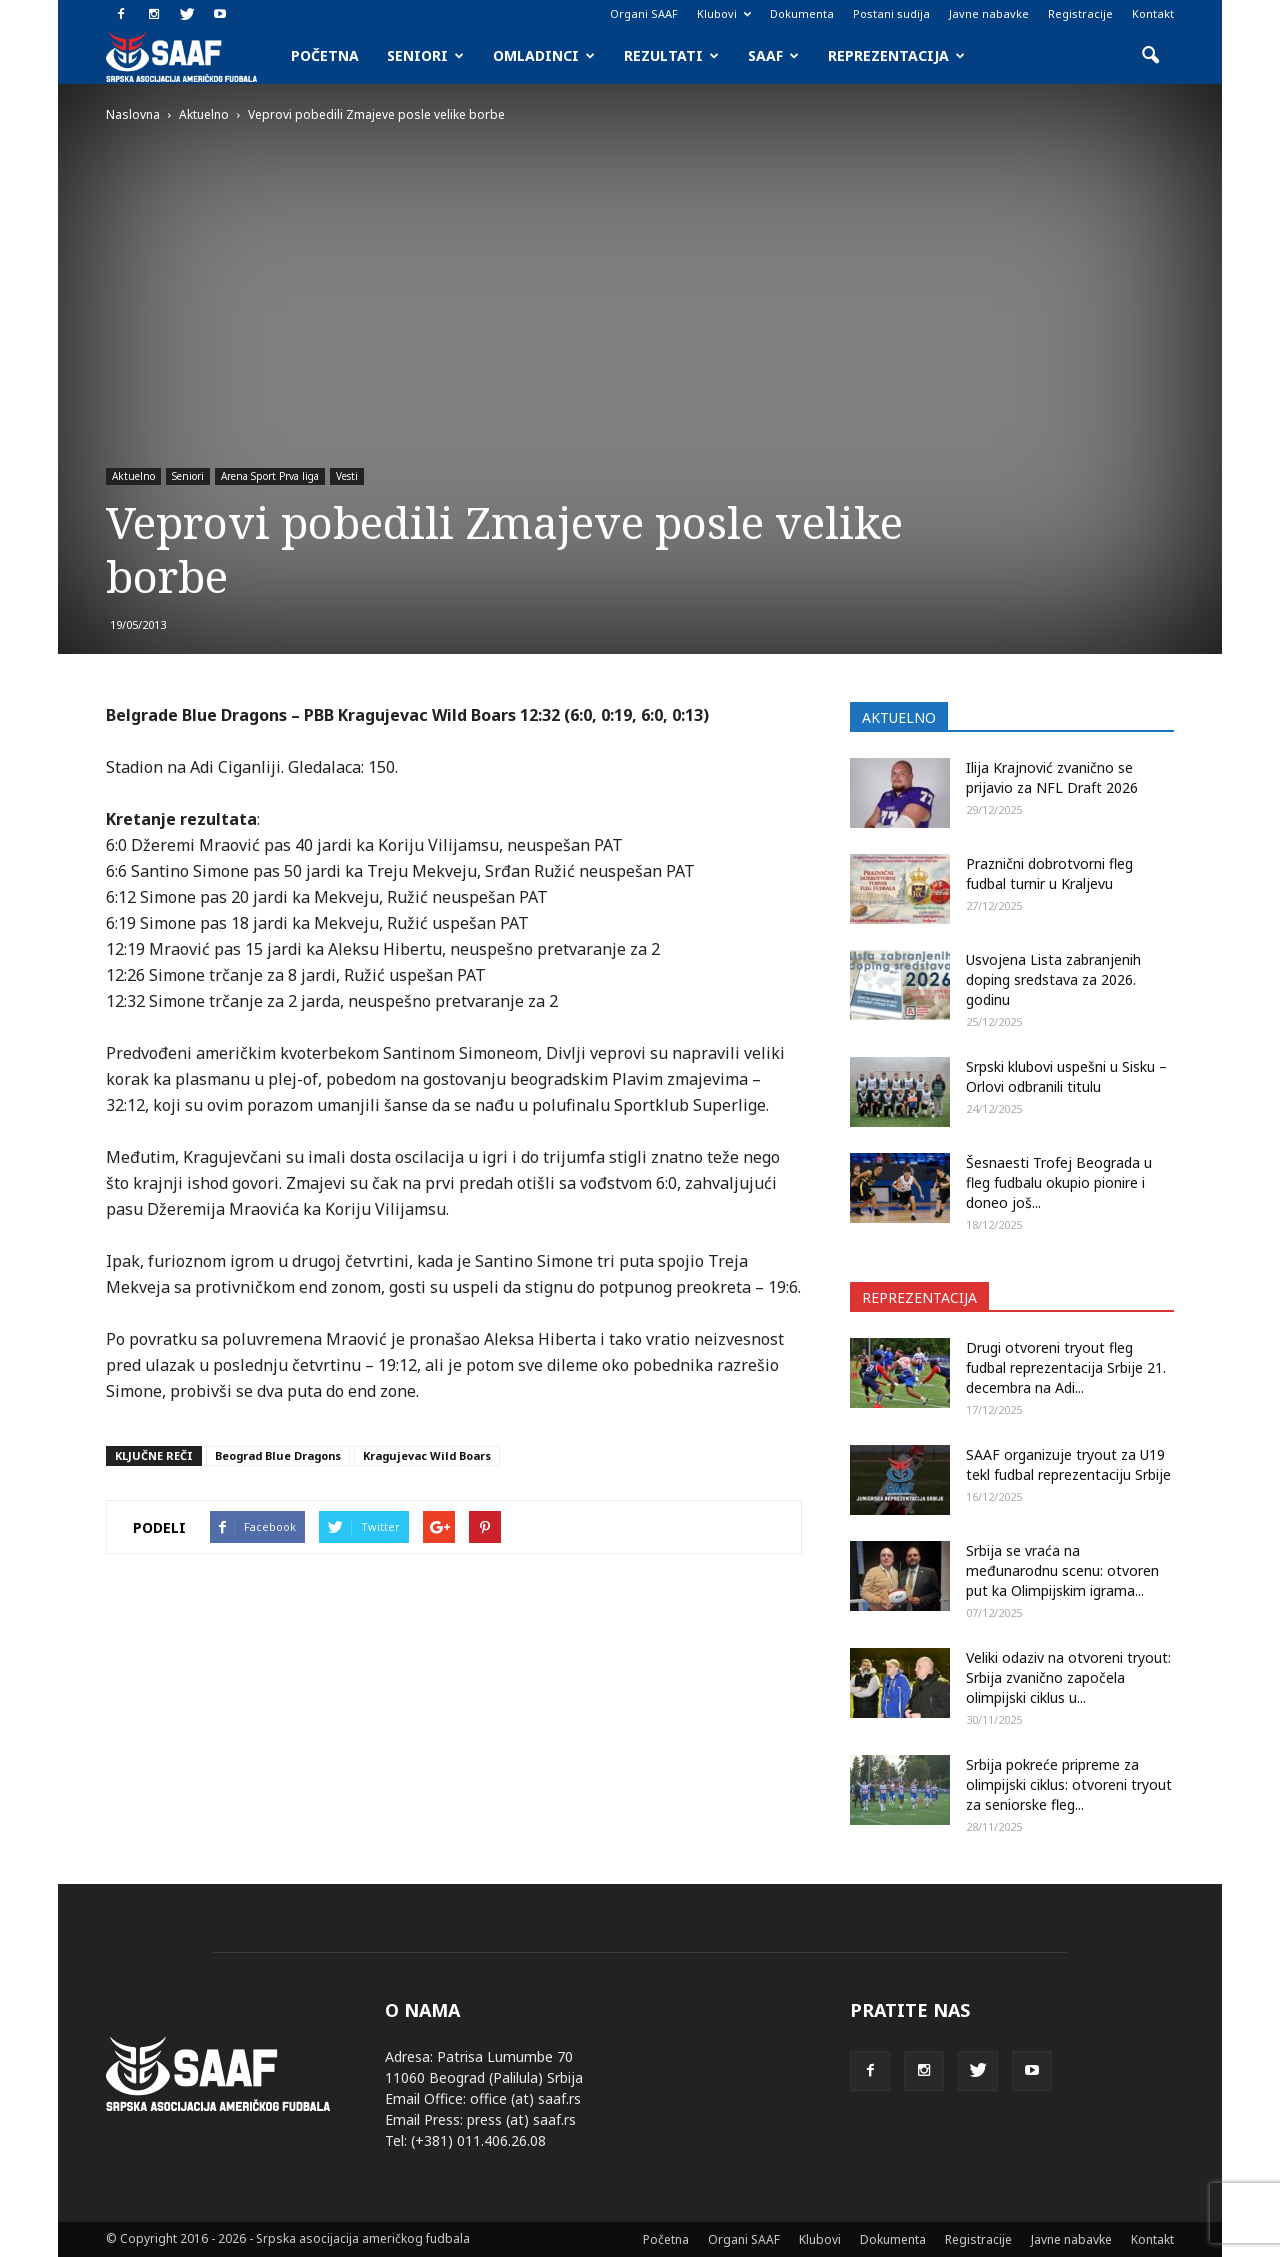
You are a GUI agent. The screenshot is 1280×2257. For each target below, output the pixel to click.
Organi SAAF (644, 13)
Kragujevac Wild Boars (427, 1455)
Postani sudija (891, 13)
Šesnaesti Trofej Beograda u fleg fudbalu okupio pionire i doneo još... (1059, 1182)
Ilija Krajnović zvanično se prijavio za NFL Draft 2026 (1052, 777)
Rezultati (671, 55)
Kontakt (1153, 13)
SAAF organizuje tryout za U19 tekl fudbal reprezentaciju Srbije (1068, 1464)
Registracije (1080, 13)
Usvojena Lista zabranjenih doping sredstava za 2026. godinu (1053, 979)
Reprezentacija (896, 55)
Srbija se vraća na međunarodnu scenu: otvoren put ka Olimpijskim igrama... (1062, 1570)
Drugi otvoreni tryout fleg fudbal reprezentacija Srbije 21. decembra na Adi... (1066, 1367)
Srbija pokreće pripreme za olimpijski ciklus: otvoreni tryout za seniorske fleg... (1069, 1784)
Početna (325, 55)
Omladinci (544, 55)
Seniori (425, 55)
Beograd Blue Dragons (278, 1455)
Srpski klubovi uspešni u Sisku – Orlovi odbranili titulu (1066, 1076)
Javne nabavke (989, 13)
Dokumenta (802, 13)
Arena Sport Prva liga (270, 476)
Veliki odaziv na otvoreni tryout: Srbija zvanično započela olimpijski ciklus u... (1068, 1677)
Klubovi (724, 13)
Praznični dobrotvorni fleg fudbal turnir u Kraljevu (1049, 873)
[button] (1150, 56)
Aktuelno (133, 476)
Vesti (347, 476)
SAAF (773, 55)
